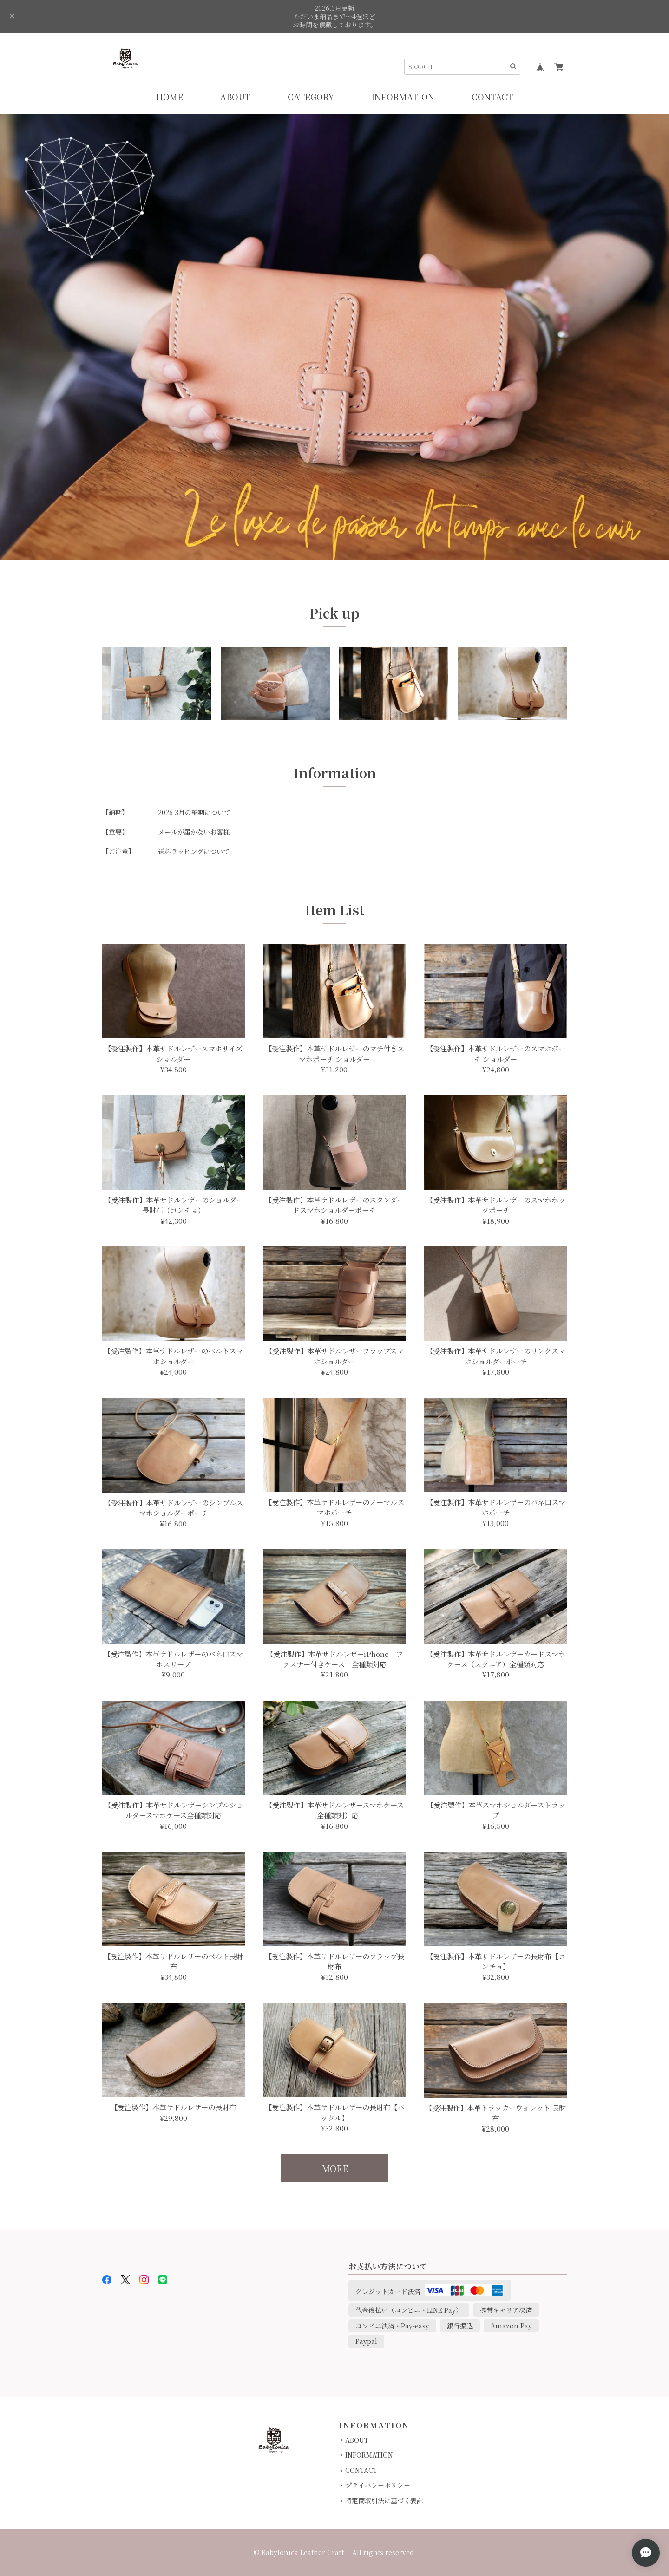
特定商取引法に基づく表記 (384, 2500)
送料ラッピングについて (194, 851)
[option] (334, 337)
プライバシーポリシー (377, 2485)
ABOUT (356, 2440)
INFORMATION (369, 2454)
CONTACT (361, 2470)
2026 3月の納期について (194, 812)
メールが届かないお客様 (194, 831)
